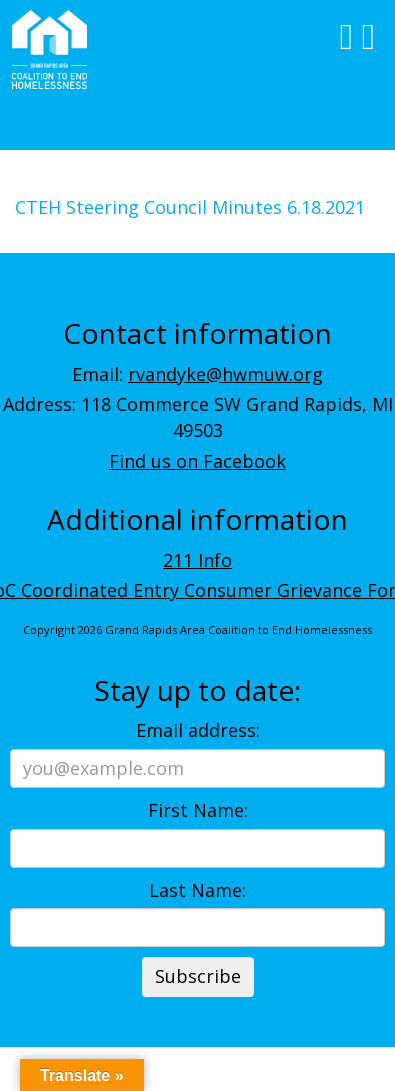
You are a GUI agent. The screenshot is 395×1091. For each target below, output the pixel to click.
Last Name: (197, 890)
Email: (197, 374)
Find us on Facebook (197, 461)
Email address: (198, 730)
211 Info (197, 560)
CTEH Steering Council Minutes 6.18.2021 (190, 207)
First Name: (198, 810)
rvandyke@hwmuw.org (225, 374)
